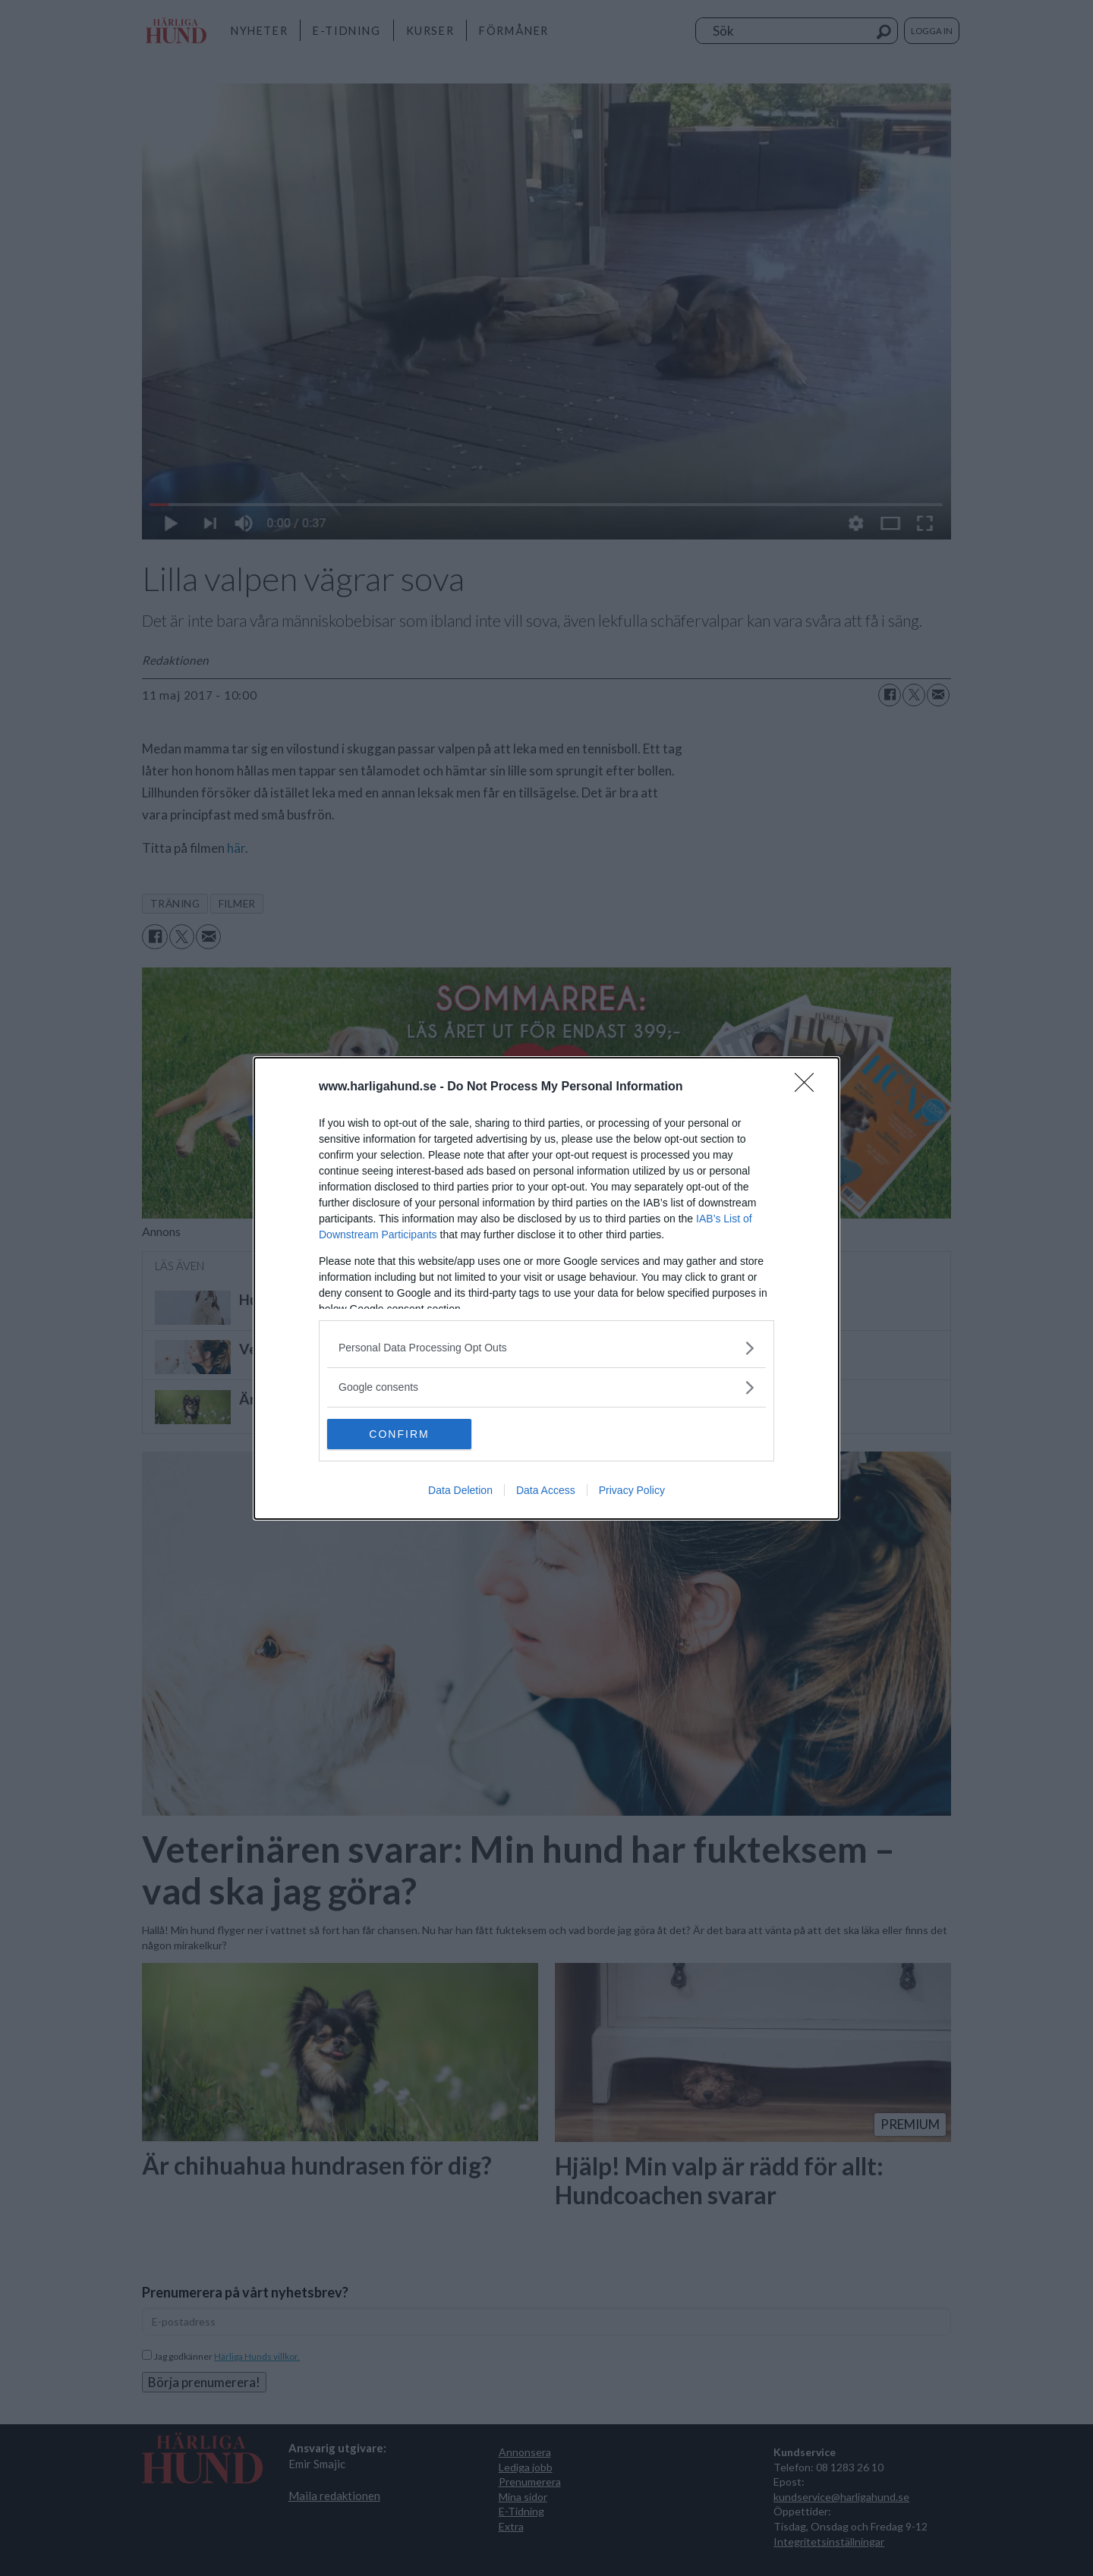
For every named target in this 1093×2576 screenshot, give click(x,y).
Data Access (545, 1490)
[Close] (809, 1087)
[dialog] (546, 1288)
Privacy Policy (632, 1490)
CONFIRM (399, 1434)
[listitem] (546, 1348)
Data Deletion (460, 1490)
